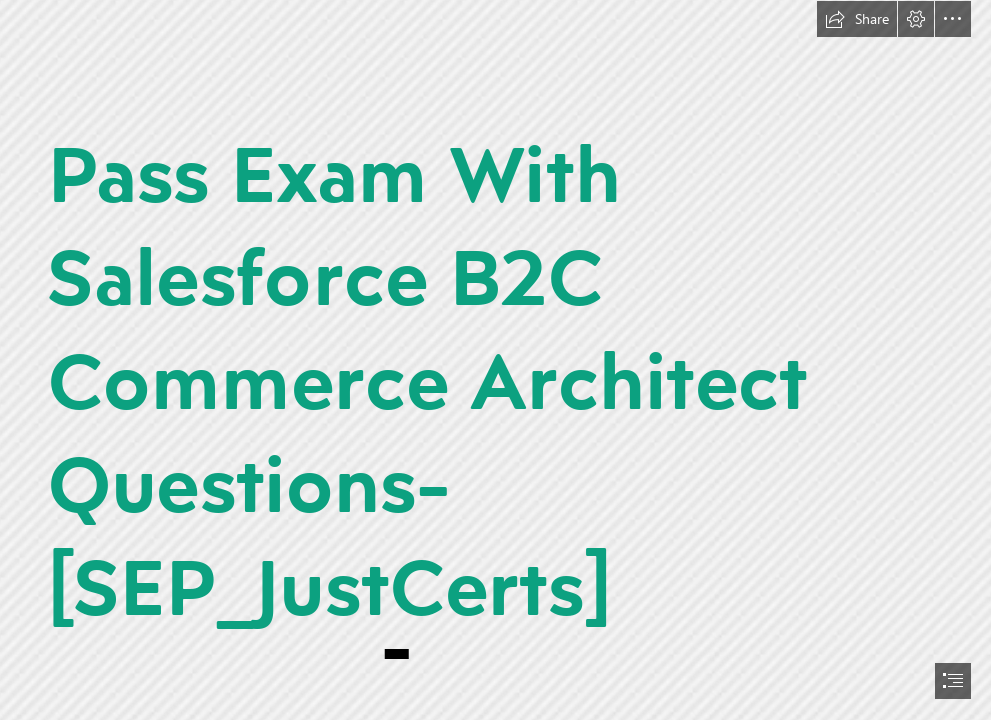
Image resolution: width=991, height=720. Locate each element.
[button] (857, 19)
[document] (495, 360)
